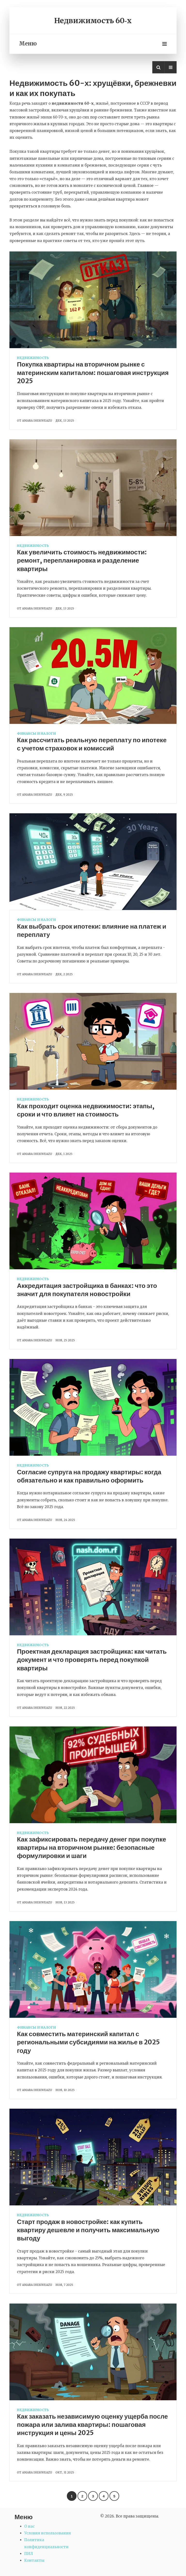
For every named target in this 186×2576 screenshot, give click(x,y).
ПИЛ (28, 2553)
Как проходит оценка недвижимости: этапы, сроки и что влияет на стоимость (86, 1110)
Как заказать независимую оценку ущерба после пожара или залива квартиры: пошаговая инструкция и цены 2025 (92, 2424)
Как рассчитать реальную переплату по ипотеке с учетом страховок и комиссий (92, 744)
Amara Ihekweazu (37, 420)
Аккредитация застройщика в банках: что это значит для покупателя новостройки (87, 1290)
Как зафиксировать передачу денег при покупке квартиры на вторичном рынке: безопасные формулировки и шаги (91, 1847)
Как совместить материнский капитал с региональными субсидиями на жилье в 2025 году (88, 2042)
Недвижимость (33, 358)
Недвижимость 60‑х (93, 20)
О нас (29, 2526)
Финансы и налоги (36, 734)
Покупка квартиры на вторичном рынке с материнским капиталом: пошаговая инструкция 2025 (93, 372)
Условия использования (47, 2533)
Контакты (34, 2560)
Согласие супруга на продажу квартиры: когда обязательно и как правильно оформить (89, 1476)
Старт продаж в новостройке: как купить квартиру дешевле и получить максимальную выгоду (88, 2230)
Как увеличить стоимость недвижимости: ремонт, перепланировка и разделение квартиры (82, 560)
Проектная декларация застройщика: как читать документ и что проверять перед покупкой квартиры (92, 1659)
